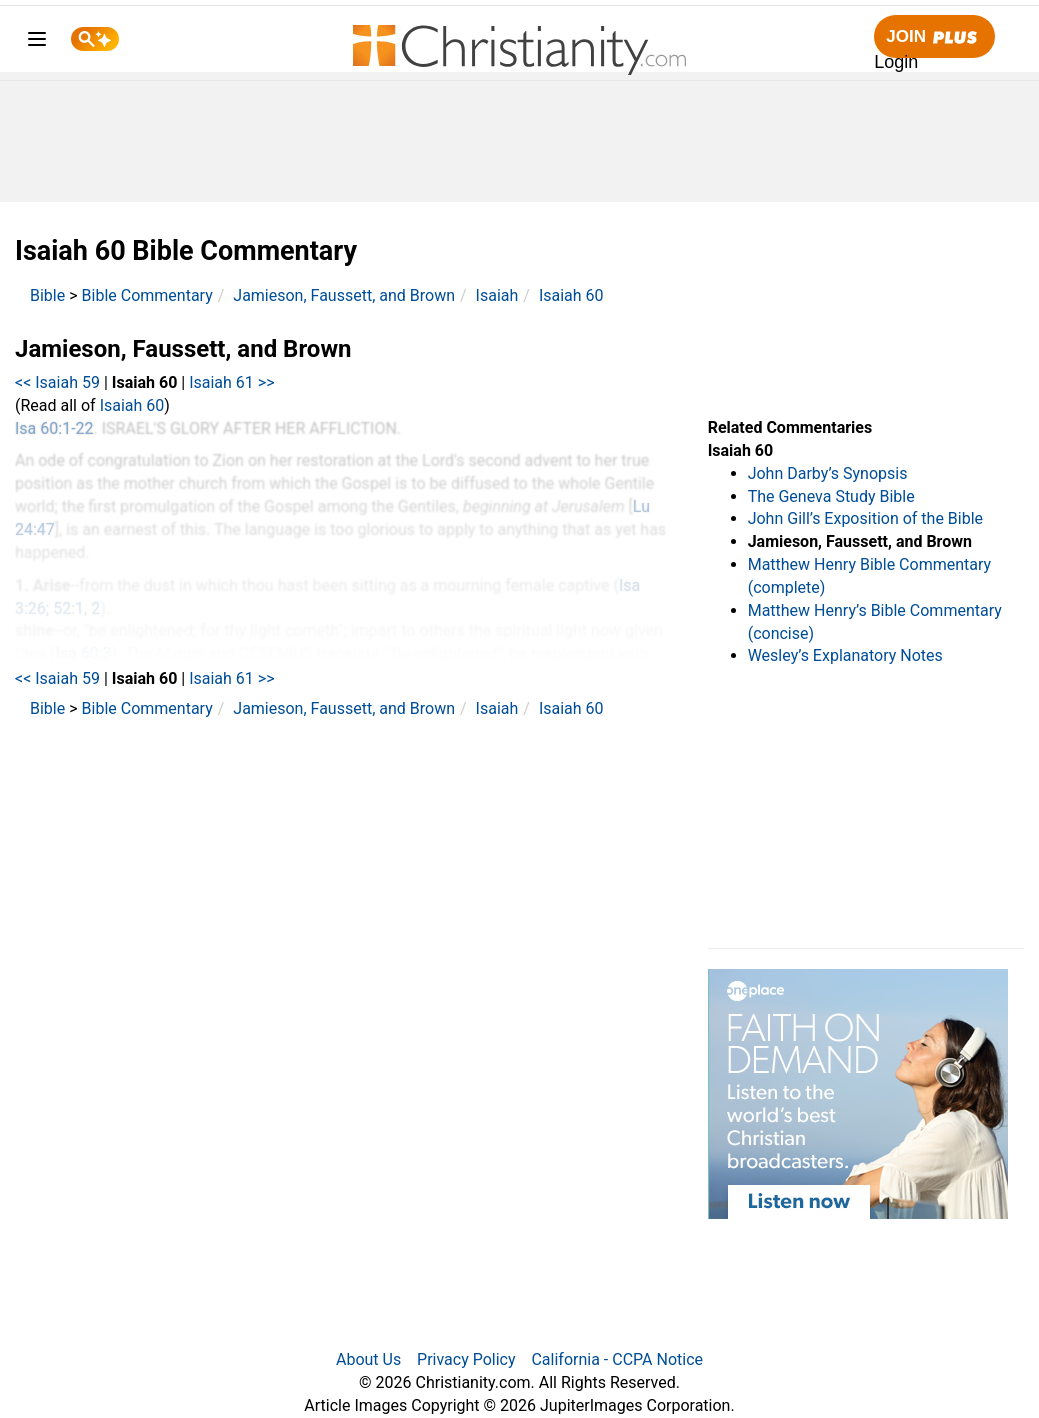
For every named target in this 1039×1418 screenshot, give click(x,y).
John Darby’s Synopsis (828, 473)
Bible (47, 295)
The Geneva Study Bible (831, 496)
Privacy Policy (466, 1359)
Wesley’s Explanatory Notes (845, 655)
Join (934, 37)
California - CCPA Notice (617, 1359)
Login (896, 62)
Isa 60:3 (83, 653)
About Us (368, 1359)
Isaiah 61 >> (231, 382)
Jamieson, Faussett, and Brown (344, 295)
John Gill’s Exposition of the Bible (865, 518)
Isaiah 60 (571, 295)
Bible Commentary (147, 295)
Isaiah (497, 295)
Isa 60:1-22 (54, 428)
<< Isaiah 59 (57, 382)
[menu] (37, 42)
